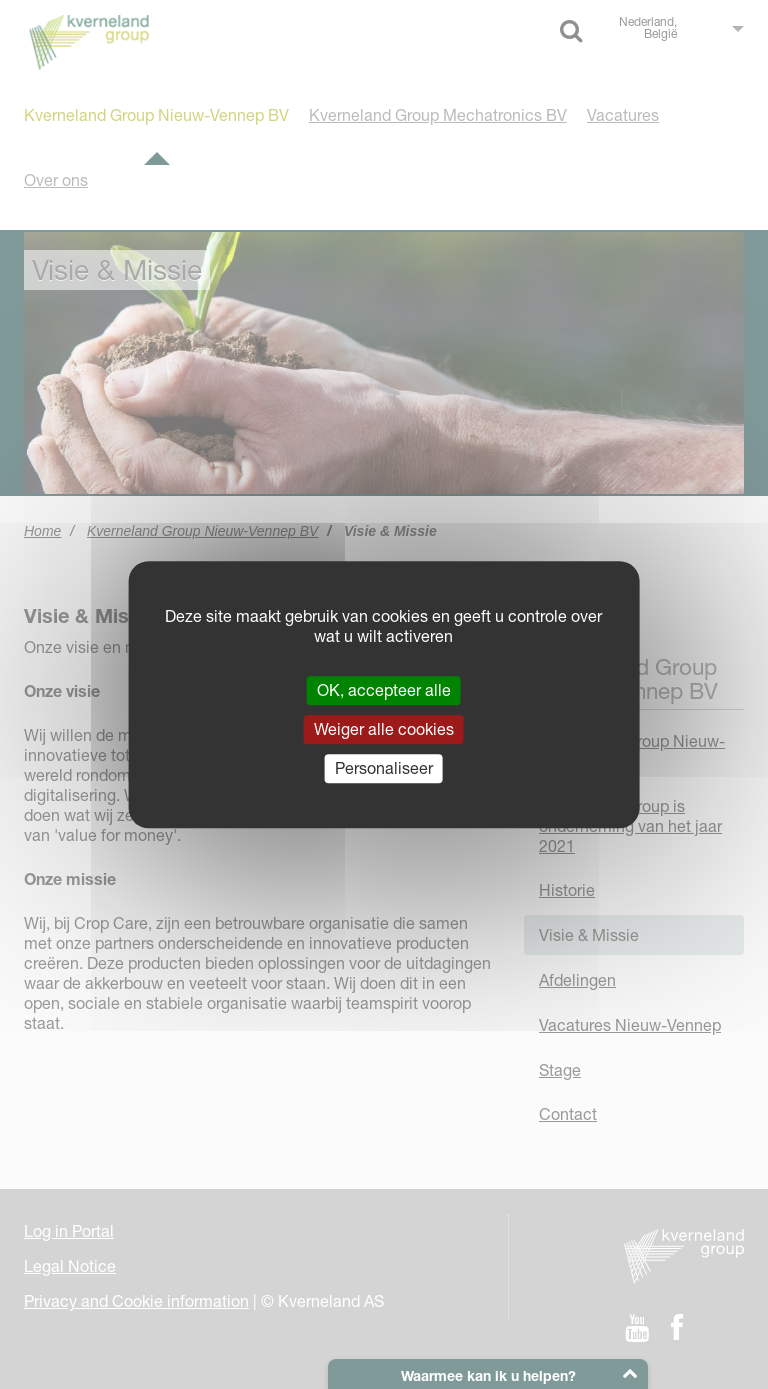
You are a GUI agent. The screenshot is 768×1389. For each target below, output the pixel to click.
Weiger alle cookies (384, 729)
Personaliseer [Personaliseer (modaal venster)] (384, 768)
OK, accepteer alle (384, 690)
